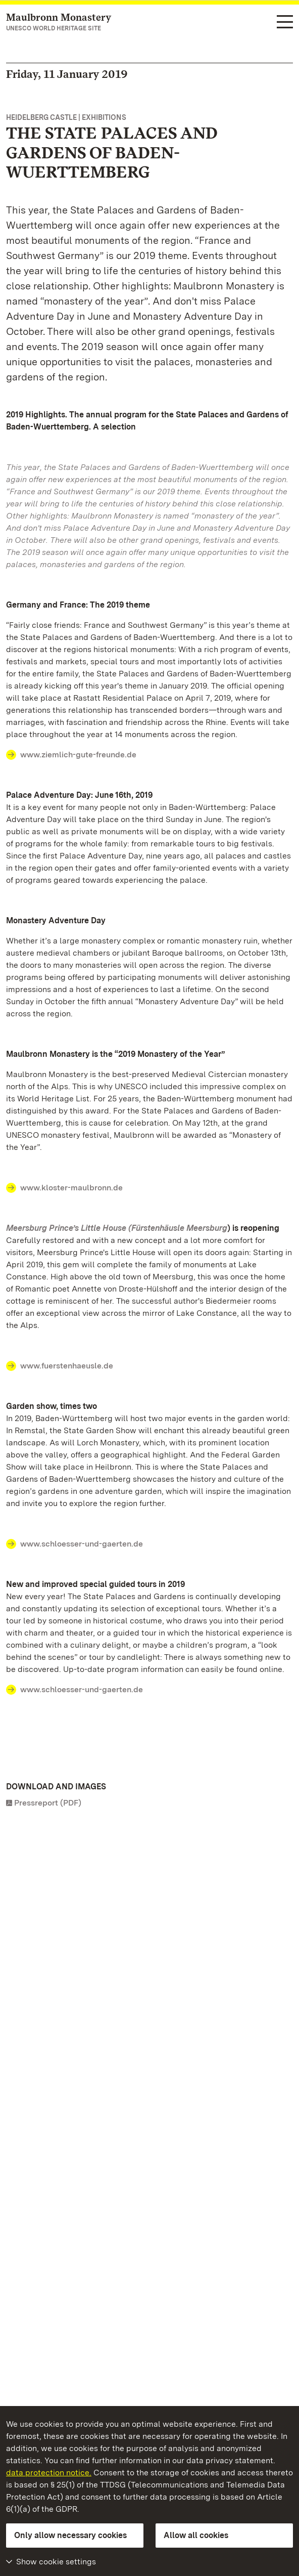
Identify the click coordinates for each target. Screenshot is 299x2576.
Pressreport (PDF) (47, 1803)
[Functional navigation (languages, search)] (285, 22)
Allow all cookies (196, 2535)
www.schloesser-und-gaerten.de (81, 1544)
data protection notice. (48, 2472)
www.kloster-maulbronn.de (71, 1187)
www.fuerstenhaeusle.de (66, 1365)
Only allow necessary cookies (70, 2535)
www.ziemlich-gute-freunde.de (78, 754)
